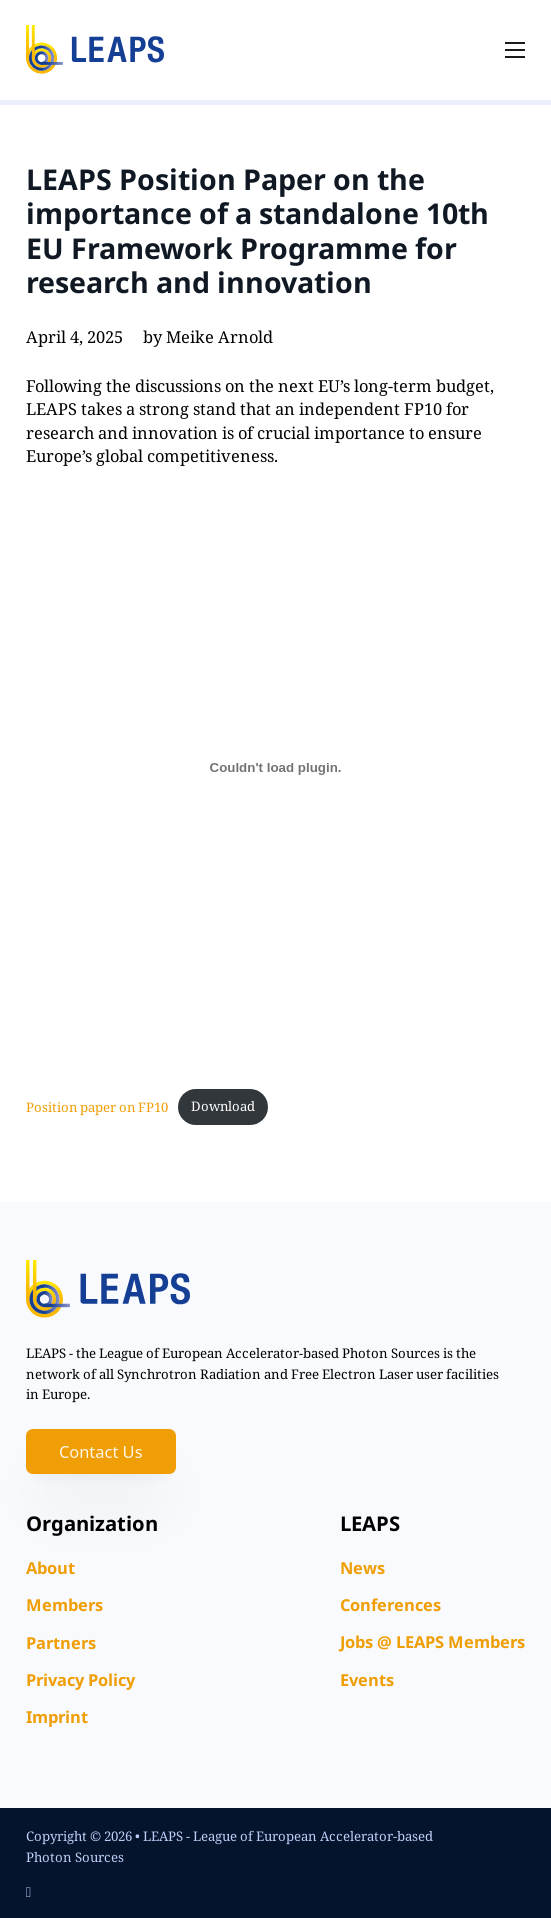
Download (223, 1106)
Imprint (57, 1716)
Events (367, 1679)
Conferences (390, 1604)
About (50, 1567)
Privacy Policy (80, 1679)
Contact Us (101, 1451)
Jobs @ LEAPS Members (432, 1641)
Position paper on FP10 (97, 1106)
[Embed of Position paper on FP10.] (276, 768)
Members (64, 1604)
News (362, 1567)
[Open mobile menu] (515, 50)
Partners (61, 1642)
